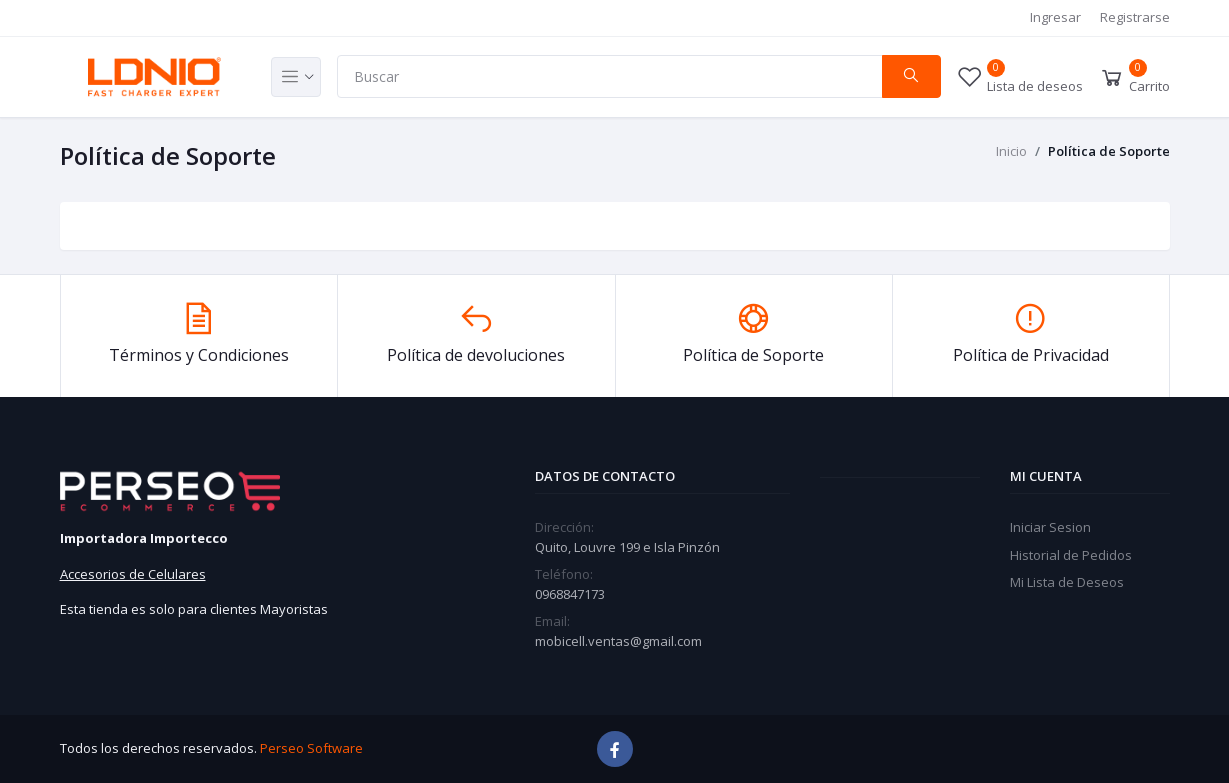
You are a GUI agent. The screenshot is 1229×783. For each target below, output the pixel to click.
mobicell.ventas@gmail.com (618, 641)
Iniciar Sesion (1050, 527)
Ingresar (1055, 17)
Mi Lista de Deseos (1067, 582)
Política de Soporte (1109, 151)
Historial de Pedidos (1071, 555)
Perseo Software (311, 748)
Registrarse (1135, 17)
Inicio (1011, 151)
